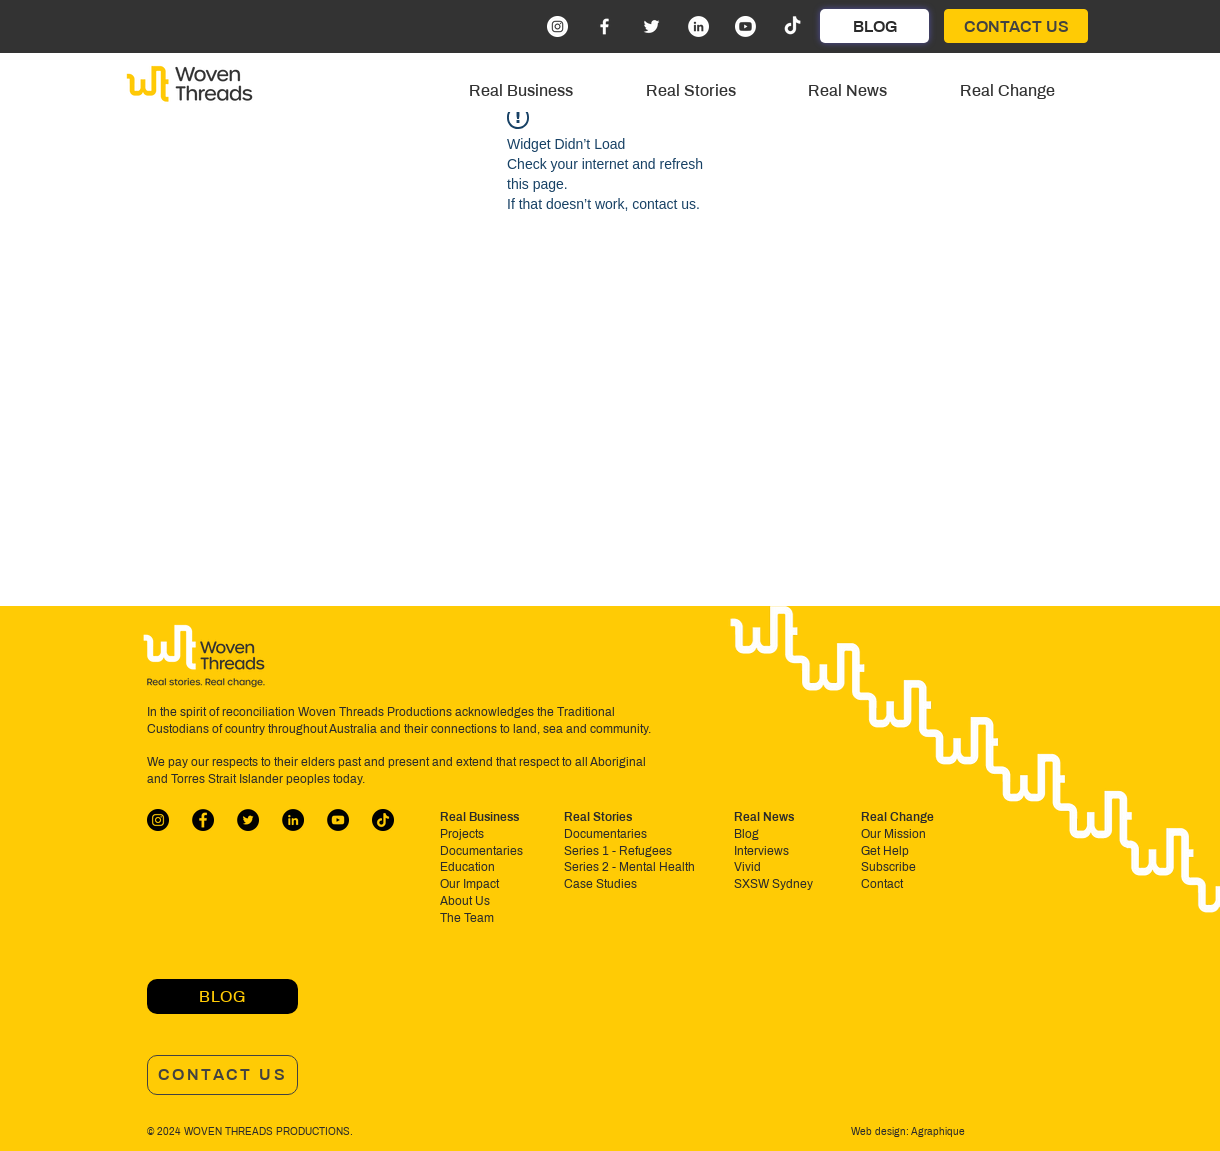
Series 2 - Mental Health (629, 867)
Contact (882, 884)
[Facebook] (604, 26)
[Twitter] (651, 26)
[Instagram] (557, 26)
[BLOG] (874, 26)
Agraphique (937, 1131)
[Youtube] (745, 26)
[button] (521, 90)
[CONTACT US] (1016, 26)
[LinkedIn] (698, 26)
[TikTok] (792, 26)
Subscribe (888, 867)
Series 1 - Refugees (618, 851)
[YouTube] (338, 820)
